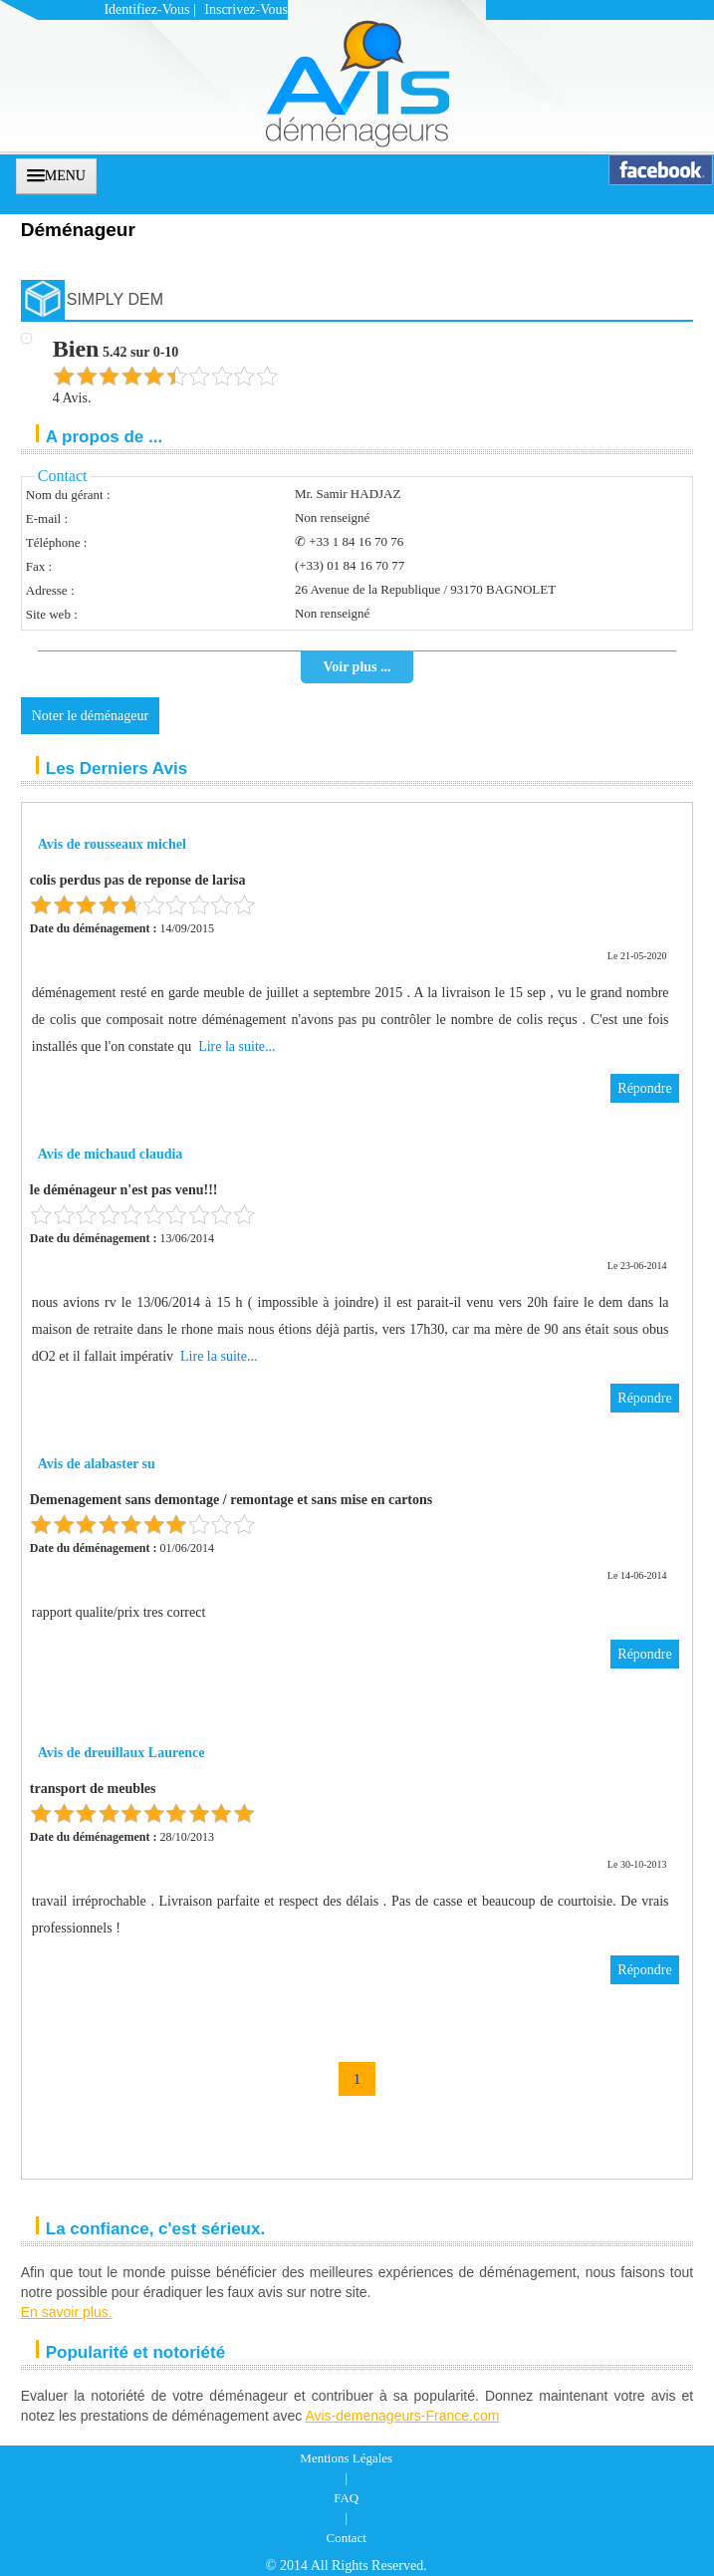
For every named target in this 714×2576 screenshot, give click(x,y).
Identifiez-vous (146, 9)
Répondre (644, 1088)
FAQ (346, 2497)
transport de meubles (93, 1788)
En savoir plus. (67, 2312)
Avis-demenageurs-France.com (402, 2416)
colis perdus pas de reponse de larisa (138, 880)
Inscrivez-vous (246, 9)
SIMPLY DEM (115, 299)
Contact (346, 2537)
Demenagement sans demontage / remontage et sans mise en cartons (231, 1499)
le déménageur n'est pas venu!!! (124, 1189)
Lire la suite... (236, 1046)
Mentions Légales (346, 2457)
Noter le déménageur (90, 715)
